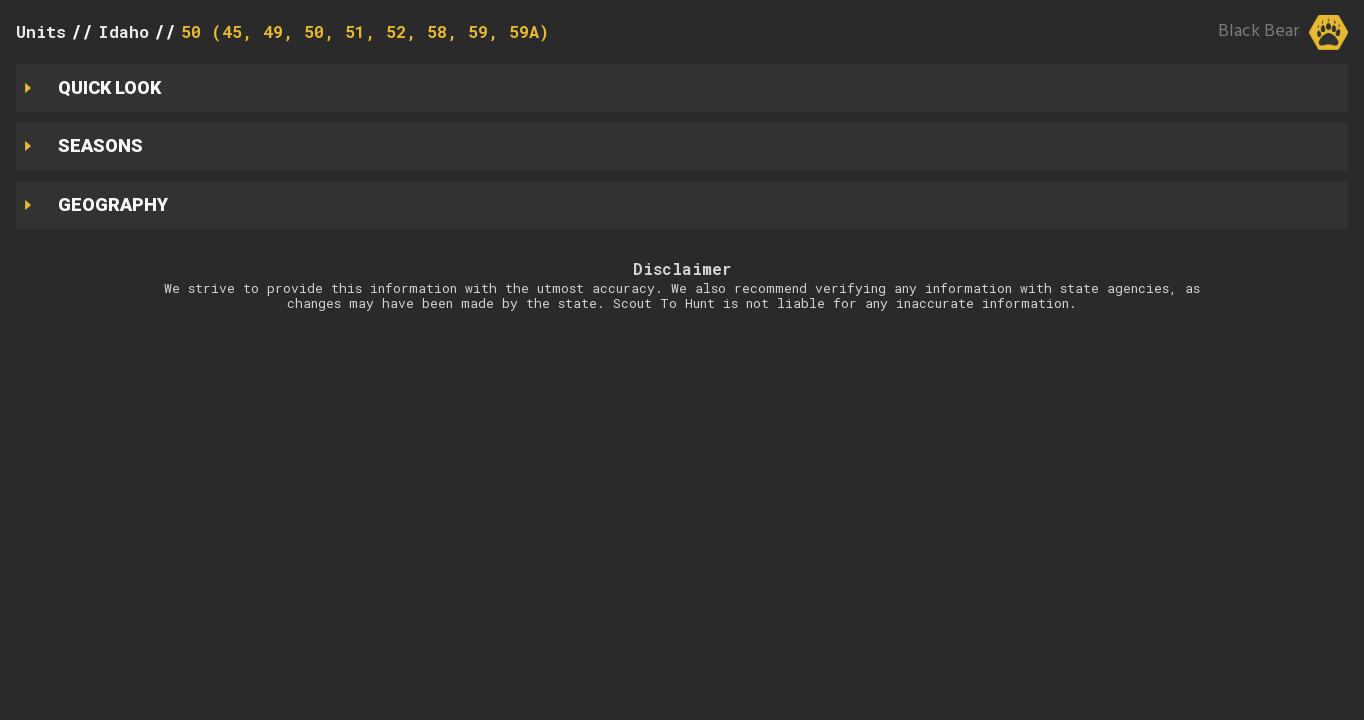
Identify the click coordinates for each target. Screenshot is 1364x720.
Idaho (123, 31)
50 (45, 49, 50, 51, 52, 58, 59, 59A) (365, 31)
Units (41, 31)
